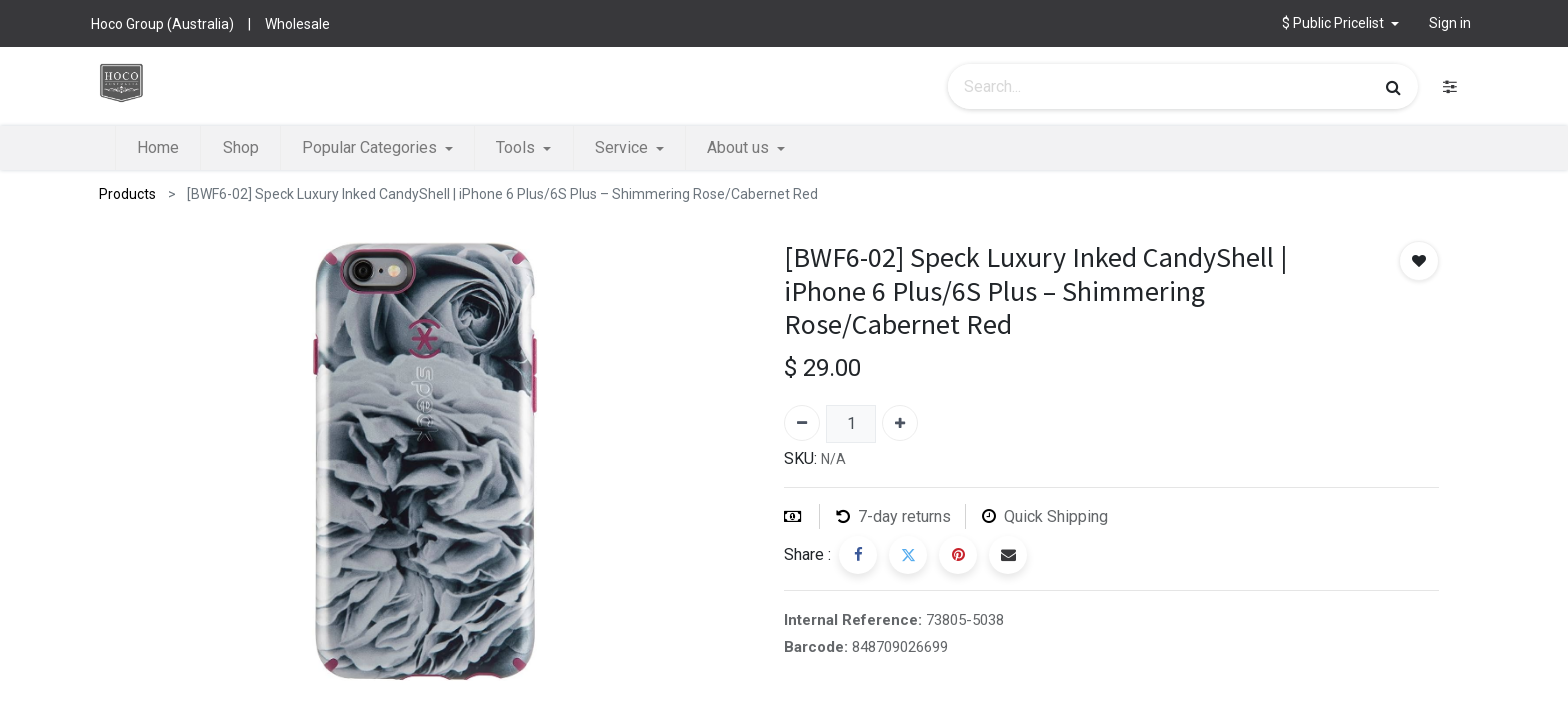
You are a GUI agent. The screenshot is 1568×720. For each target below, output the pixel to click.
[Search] (1393, 87)
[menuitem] (158, 148)
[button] (1340, 23)
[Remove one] (802, 423)
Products (127, 194)
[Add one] (900, 423)
